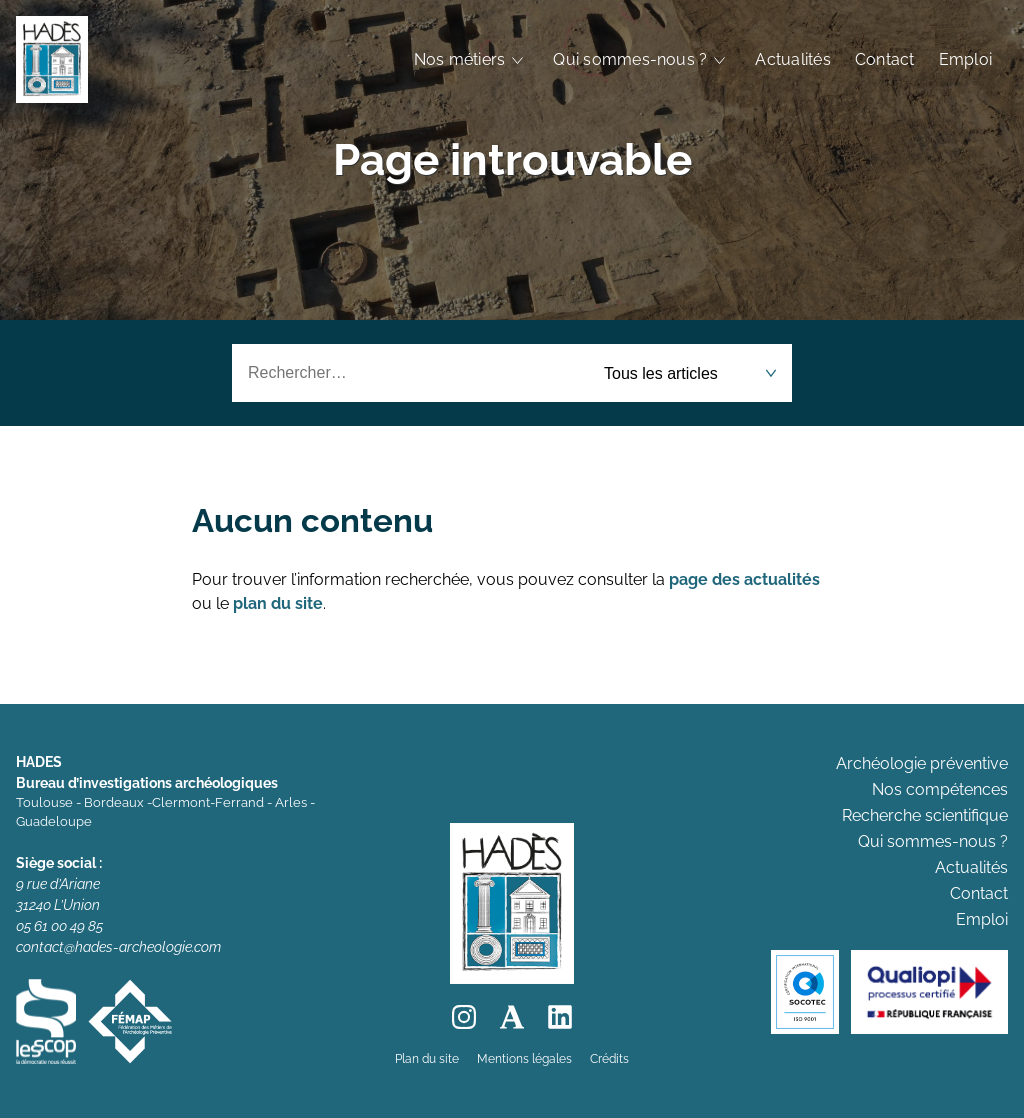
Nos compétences (940, 789)
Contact (885, 59)
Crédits (609, 1059)
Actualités (792, 59)
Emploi (965, 59)
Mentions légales (524, 1059)
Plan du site (427, 1059)
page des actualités (744, 579)
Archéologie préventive (922, 763)
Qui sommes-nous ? (630, 59)
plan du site (278, 603)
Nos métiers (460, 59)
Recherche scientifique (925, 815)
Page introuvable (512, 159)
